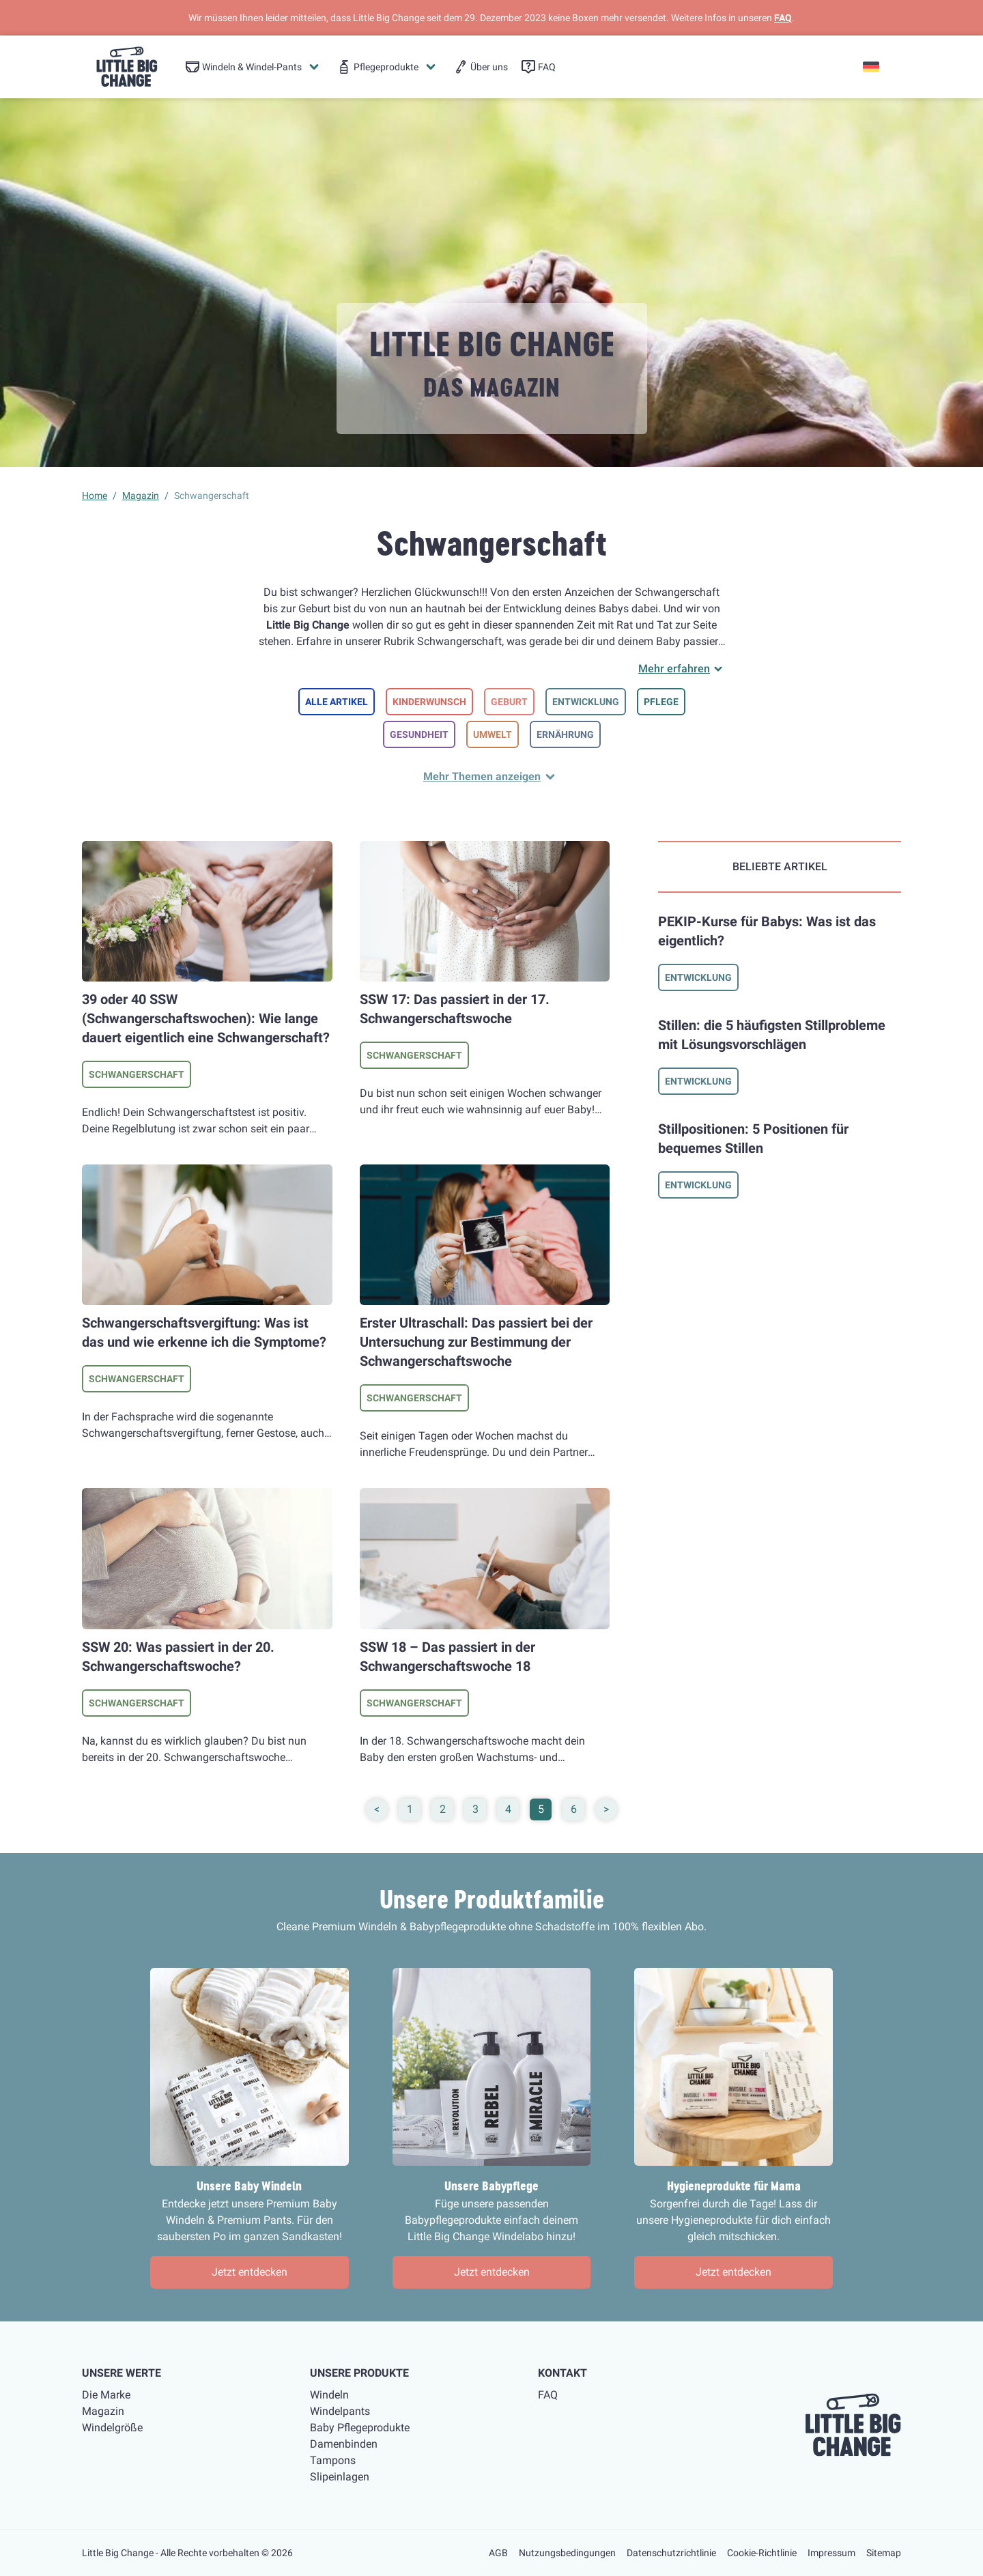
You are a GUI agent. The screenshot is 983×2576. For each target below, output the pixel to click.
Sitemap (883, 2552)
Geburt (509, 701)
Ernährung (565, 734)
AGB (498, 2552)
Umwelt (492, 734)
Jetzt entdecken (249, 2271)
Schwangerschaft (136, 1074)
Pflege (661, 701)
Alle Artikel (336, 701)
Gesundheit (419, 734)
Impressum (831, 2552)
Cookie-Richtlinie (762, 2552)
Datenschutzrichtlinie (671, 2552)
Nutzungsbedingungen (567, 2552)
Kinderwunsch (429, 701)
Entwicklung (585, 701)
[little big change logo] (127, 66)
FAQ (783, 17)
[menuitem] (253, 66)
